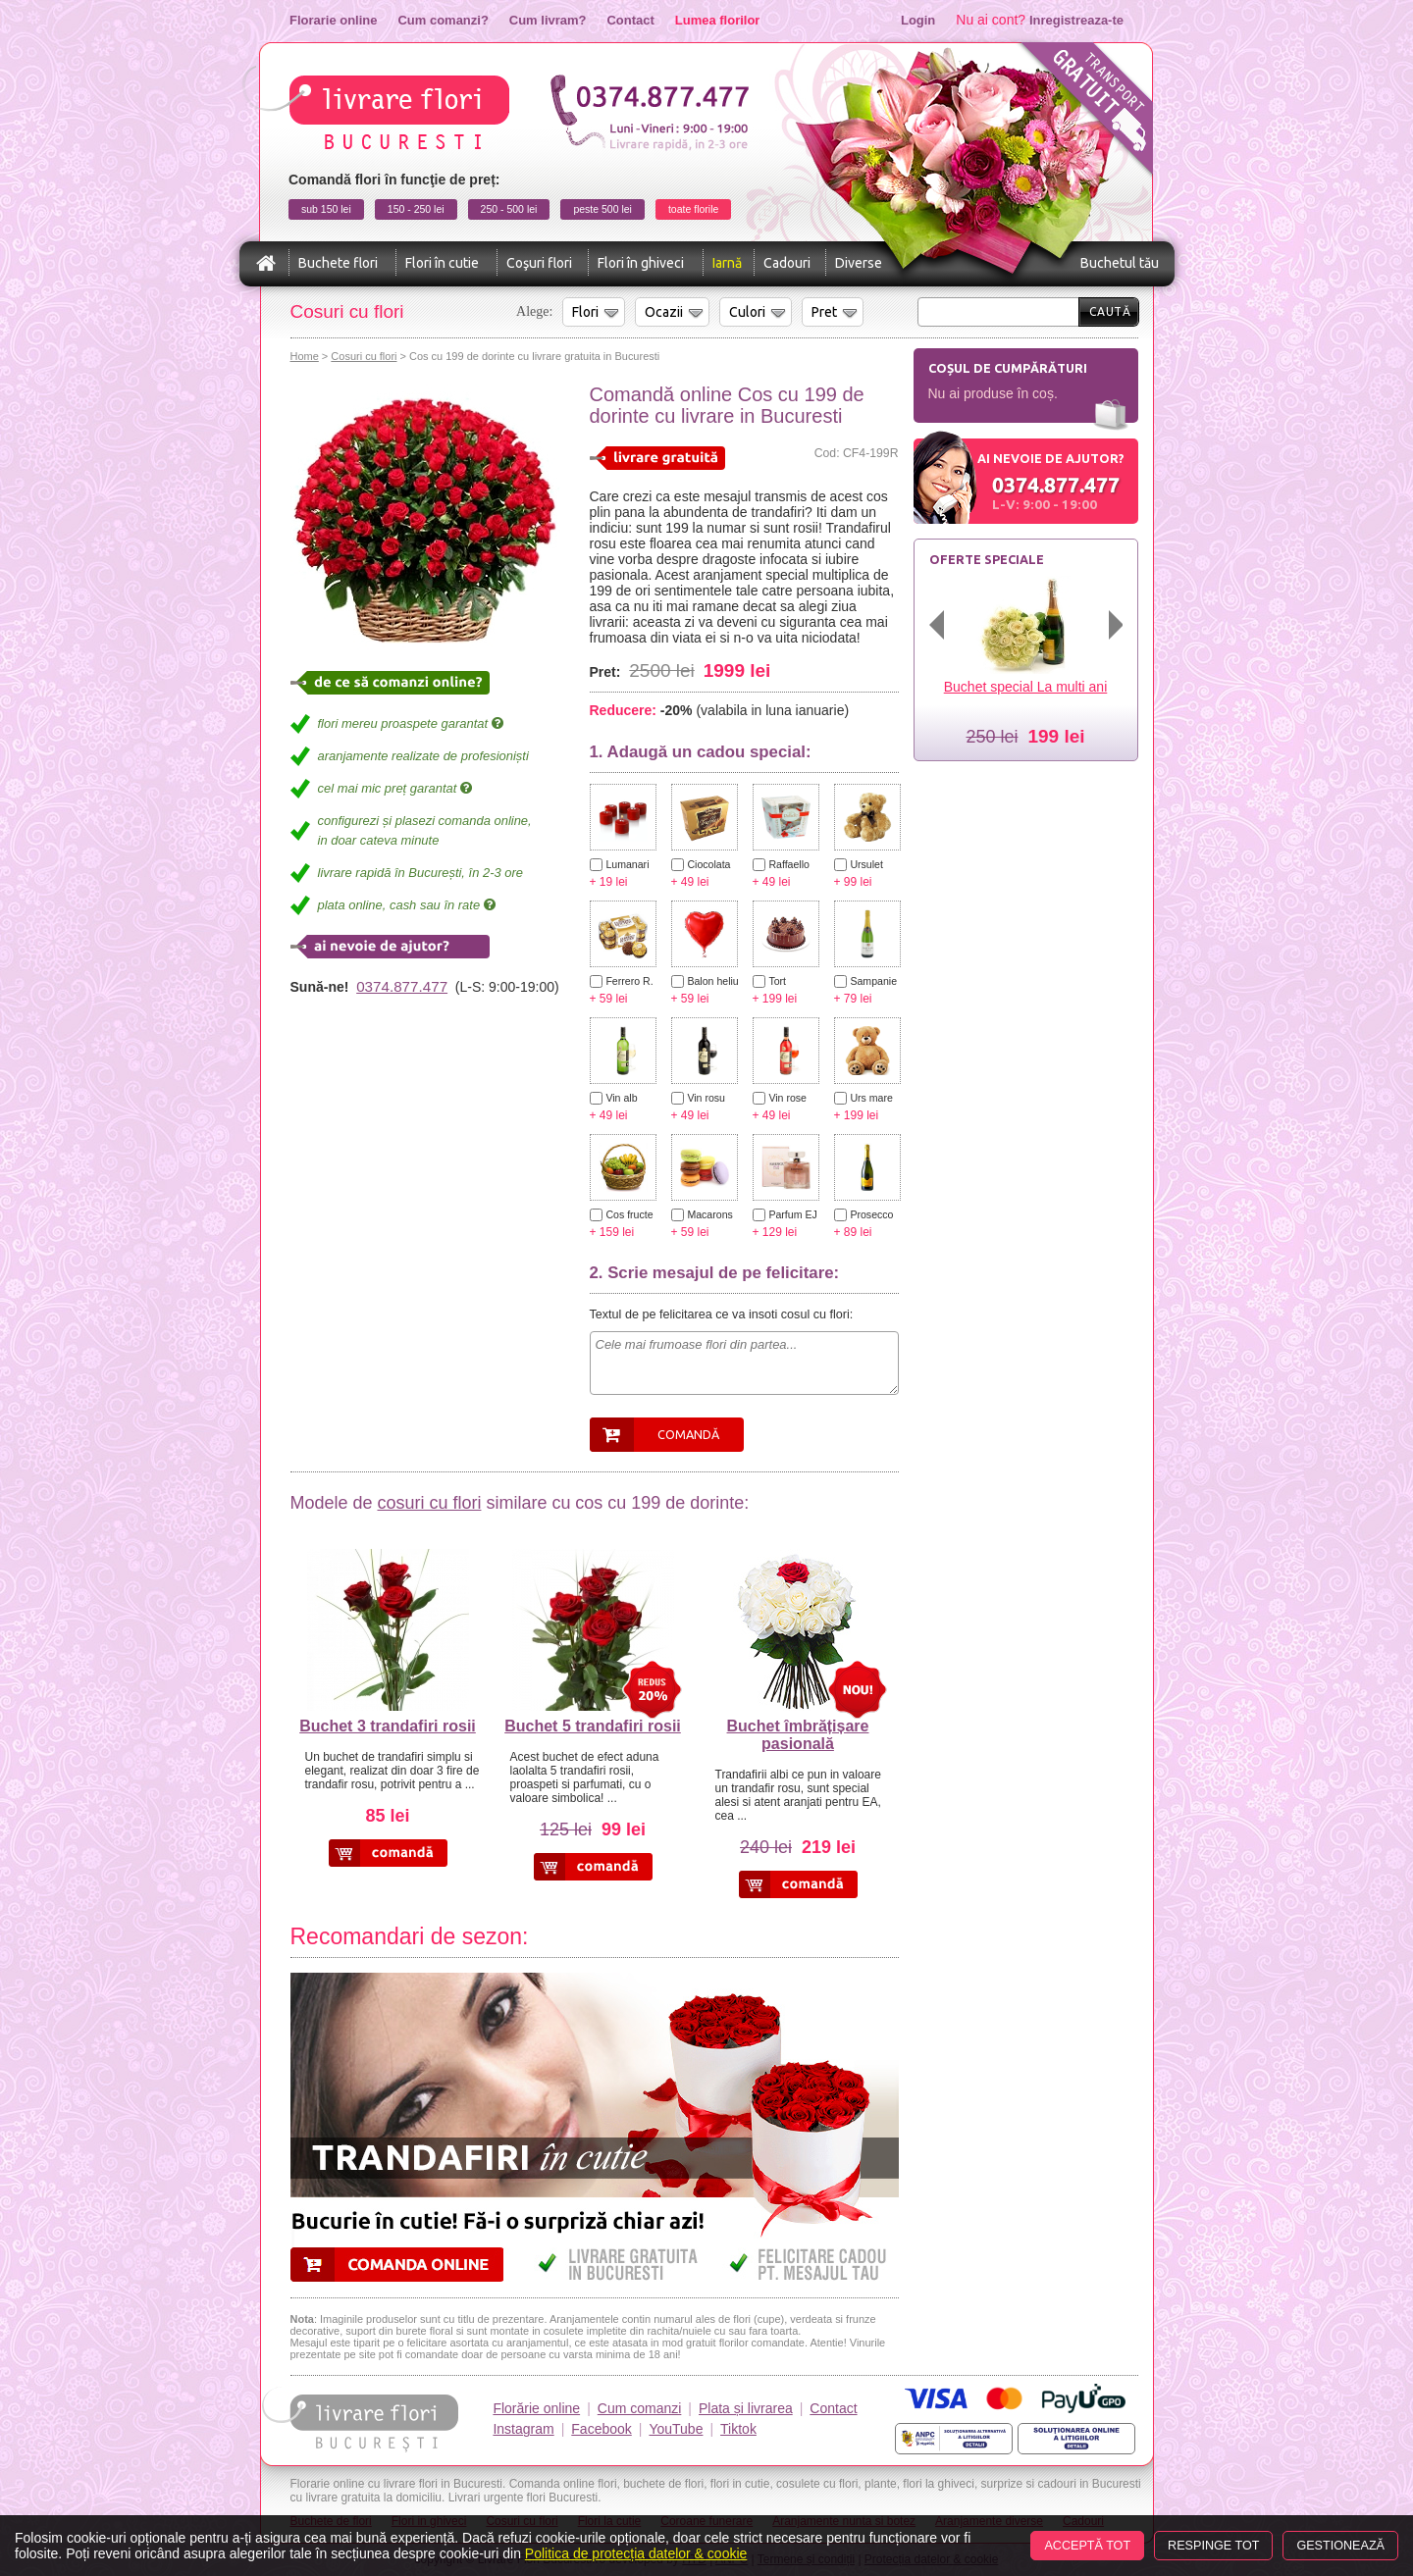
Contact (630, 20)
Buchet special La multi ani (1026, 687)
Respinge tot (1213, 2545)
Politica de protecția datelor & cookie (636, 2553)
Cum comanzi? (442, 20)
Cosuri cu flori (363, 356)
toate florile (693, 209)
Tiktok (738, 2429)
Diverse (858, 263)
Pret (824, 312)
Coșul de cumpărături (1007, 368)
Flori (585, 312)
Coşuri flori (539, 263)
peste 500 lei (602, 209)
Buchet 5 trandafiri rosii (592, 1726)
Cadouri (787, 263)
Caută (1110, 311)
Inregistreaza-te (1076, 20)
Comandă (688, 1434)
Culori (747, 312)
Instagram (523, 2429)
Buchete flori (338, 263)
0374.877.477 (401, 986)
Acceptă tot (1087, 2545)
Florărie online (536, 2408)
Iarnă (727, 263)
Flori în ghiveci (641, 263)
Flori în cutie (442, 263)
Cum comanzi (640, 2408)
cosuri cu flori (429, 1503)
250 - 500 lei (509, 209)
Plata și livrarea (746, 2408)
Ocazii (664, 312)
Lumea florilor (717, 20)
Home (304, 356)
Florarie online (333, 20)
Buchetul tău (1119, 263)
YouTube (676, 2429)
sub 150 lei (326, 209)
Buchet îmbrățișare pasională (798, 1735)
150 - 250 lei (416, 209)
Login (918, 20)
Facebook (601, 2429)
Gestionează (1340, 2545)
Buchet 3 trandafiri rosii (387, 1726)
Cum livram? (548, 20)
